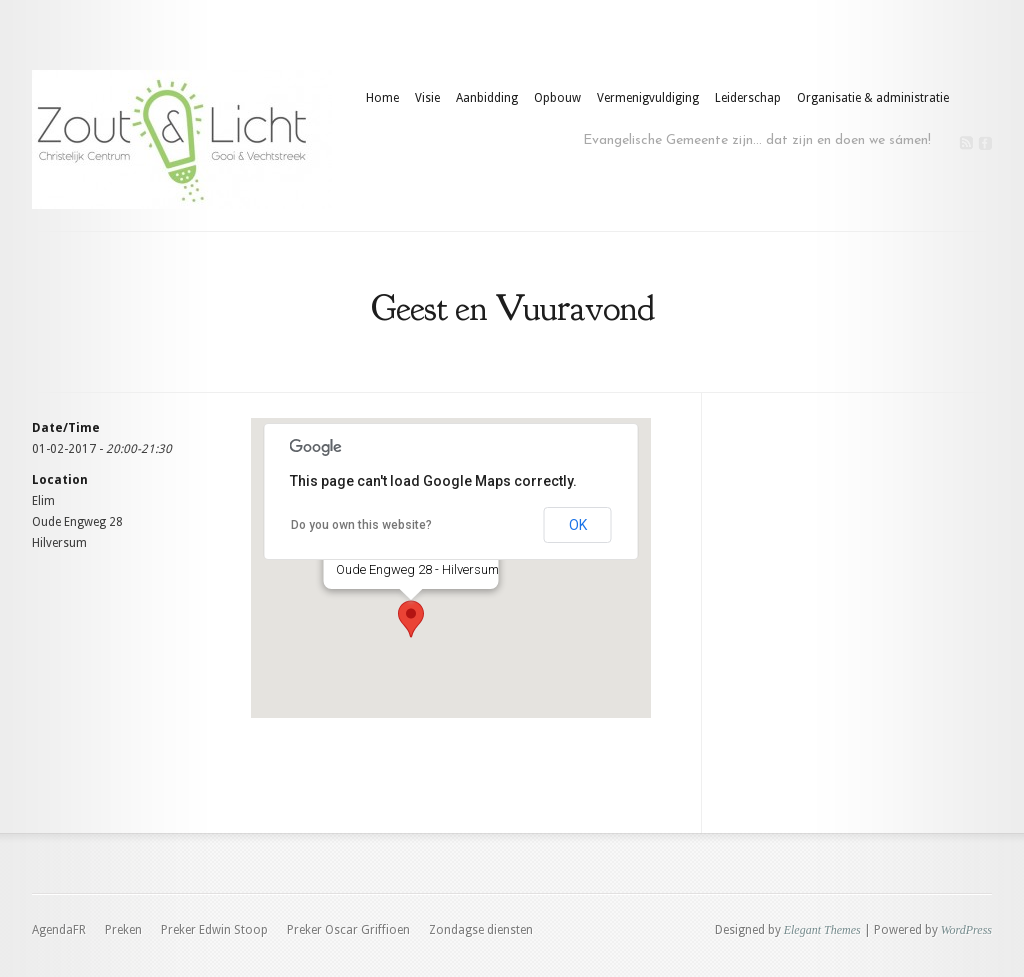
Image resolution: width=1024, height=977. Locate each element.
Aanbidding (487, 98)
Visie (427, 98)
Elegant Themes (822, 930)
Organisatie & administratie (873, 98)
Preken (123, 930)
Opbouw (557, 98)
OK (578, 525)
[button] (411, 619)
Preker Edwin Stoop (214, 930)
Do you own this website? (361, 525)
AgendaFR (59, 930)
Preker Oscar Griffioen (348, 930)
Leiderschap (748, 98)
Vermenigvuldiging (648, 98)
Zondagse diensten (481, 930)
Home (382, 98)
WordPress (966, 930)
